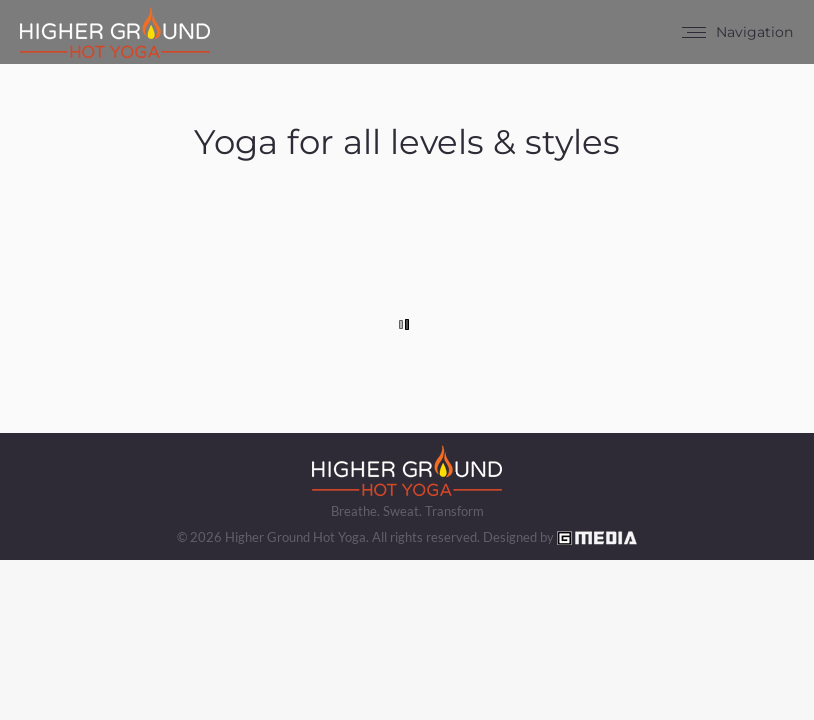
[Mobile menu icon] (737, 32)
